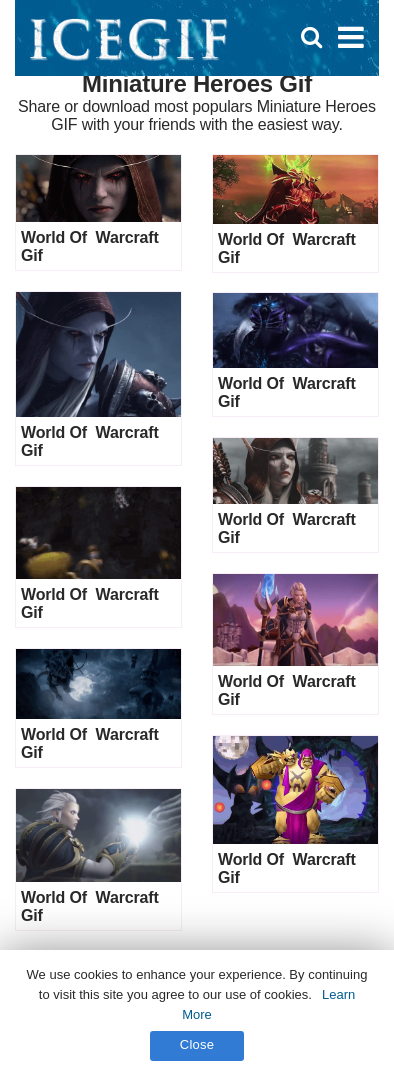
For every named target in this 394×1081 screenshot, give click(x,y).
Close (197, 1044)
